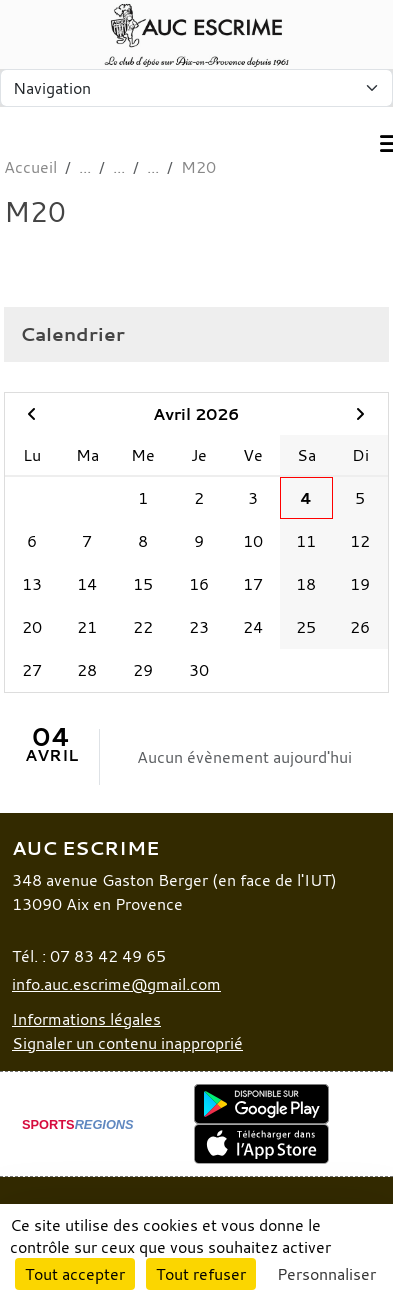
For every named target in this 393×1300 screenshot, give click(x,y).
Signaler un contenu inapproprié (127, 1043)
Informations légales (86, 1019)
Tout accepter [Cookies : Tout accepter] (75, 1274)
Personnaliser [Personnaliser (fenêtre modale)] (326, 1274)
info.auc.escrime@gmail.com (116, 984)
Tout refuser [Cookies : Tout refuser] (201, 1274)
